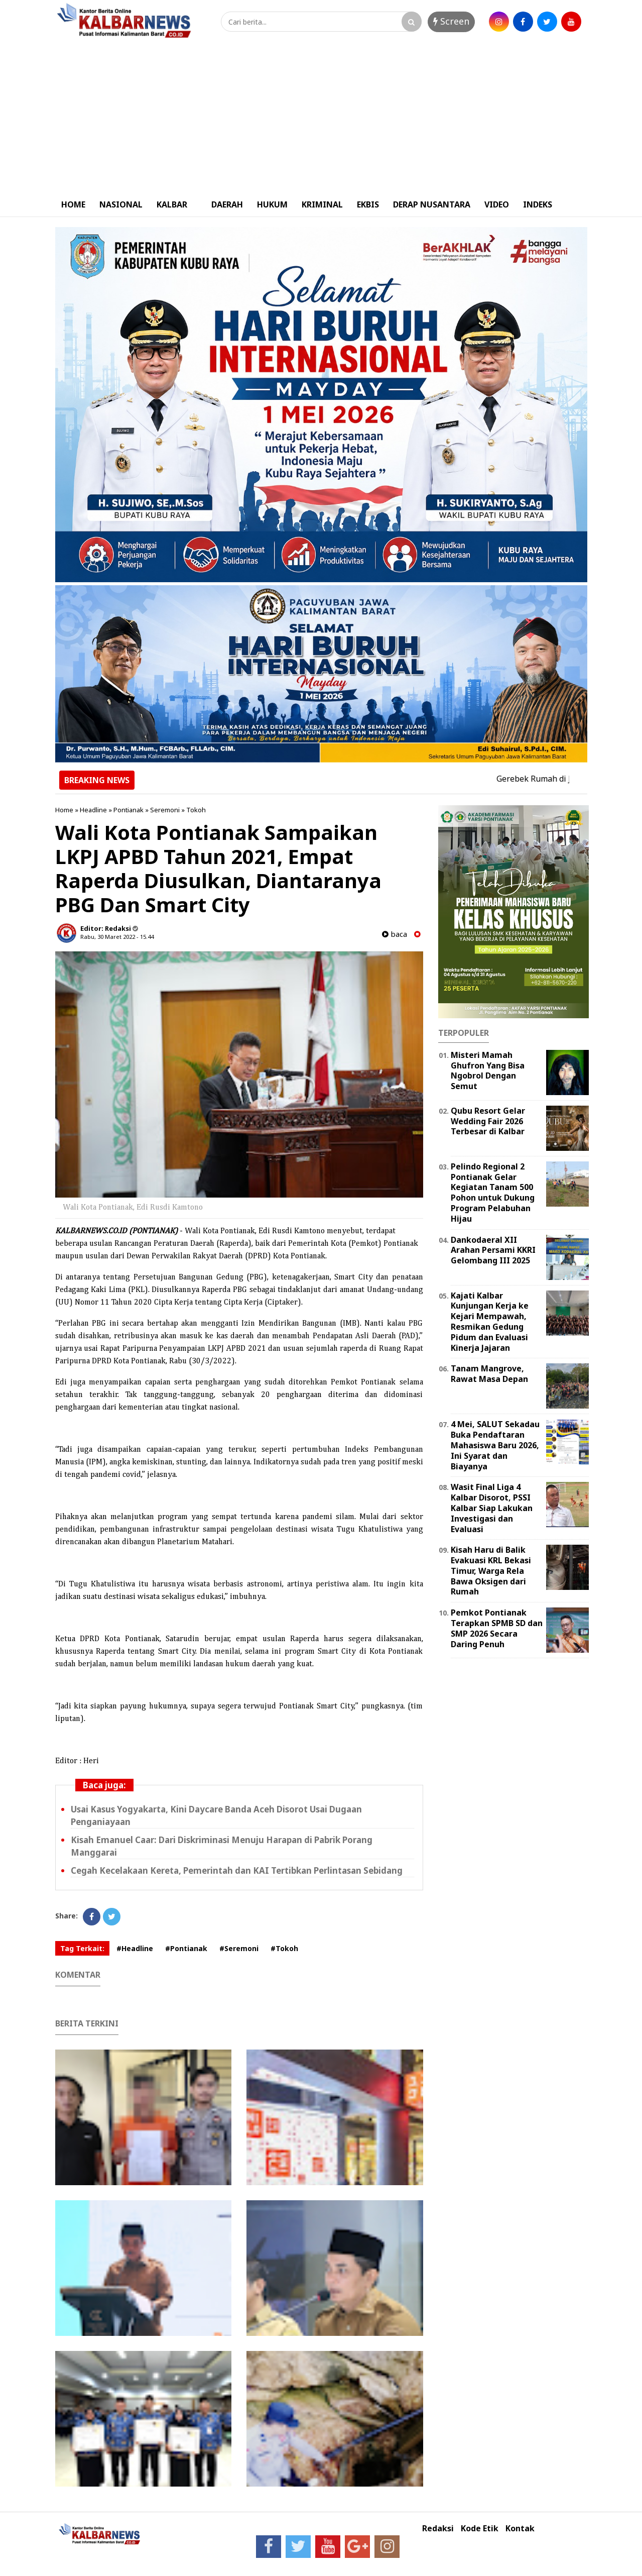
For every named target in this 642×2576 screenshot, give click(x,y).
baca (394, 934)
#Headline (134, 1948)
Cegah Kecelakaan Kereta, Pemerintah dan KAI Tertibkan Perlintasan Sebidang (237, 1870)
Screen (451, 21)
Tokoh (196, 809)
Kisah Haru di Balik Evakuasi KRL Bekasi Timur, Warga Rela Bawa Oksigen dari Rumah (491, 1570)
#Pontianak (186, 1948)
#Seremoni (239, 1948)
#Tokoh (284, 1948)
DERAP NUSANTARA (431, 204)
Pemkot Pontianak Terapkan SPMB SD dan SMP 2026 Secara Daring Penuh (497, 1628)
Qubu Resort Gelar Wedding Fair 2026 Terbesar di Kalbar (488, 1121)
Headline (93, 809)
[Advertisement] (321, 117)
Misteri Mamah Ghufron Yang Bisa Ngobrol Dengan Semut (488, 1070)
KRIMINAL (322, 204)
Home (64, 809)
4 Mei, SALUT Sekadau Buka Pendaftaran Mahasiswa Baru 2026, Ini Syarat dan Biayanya (495, 1445)
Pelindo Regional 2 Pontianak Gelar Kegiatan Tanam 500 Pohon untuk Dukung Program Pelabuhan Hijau (493, 1192)
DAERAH (227, 204)
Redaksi (438, 2528)
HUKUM (272, 204)
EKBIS (368, 204)
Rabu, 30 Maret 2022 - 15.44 (117, 936)
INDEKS (537, 204)
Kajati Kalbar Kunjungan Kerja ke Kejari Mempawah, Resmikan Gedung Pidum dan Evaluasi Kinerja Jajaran (490, 1321)
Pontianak (128, 809)
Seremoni (165, 809)
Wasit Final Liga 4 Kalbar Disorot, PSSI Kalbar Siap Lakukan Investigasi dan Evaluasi (492, 1507)
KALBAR (172, 204)
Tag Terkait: (82, 1948)
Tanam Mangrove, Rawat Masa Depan (489, 1373)
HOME (73, 204)
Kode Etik (479, 2528)
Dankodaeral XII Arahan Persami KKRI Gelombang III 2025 (493, 1250)
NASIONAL (121, 204)
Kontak (520, 2528)
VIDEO (496, 204)
